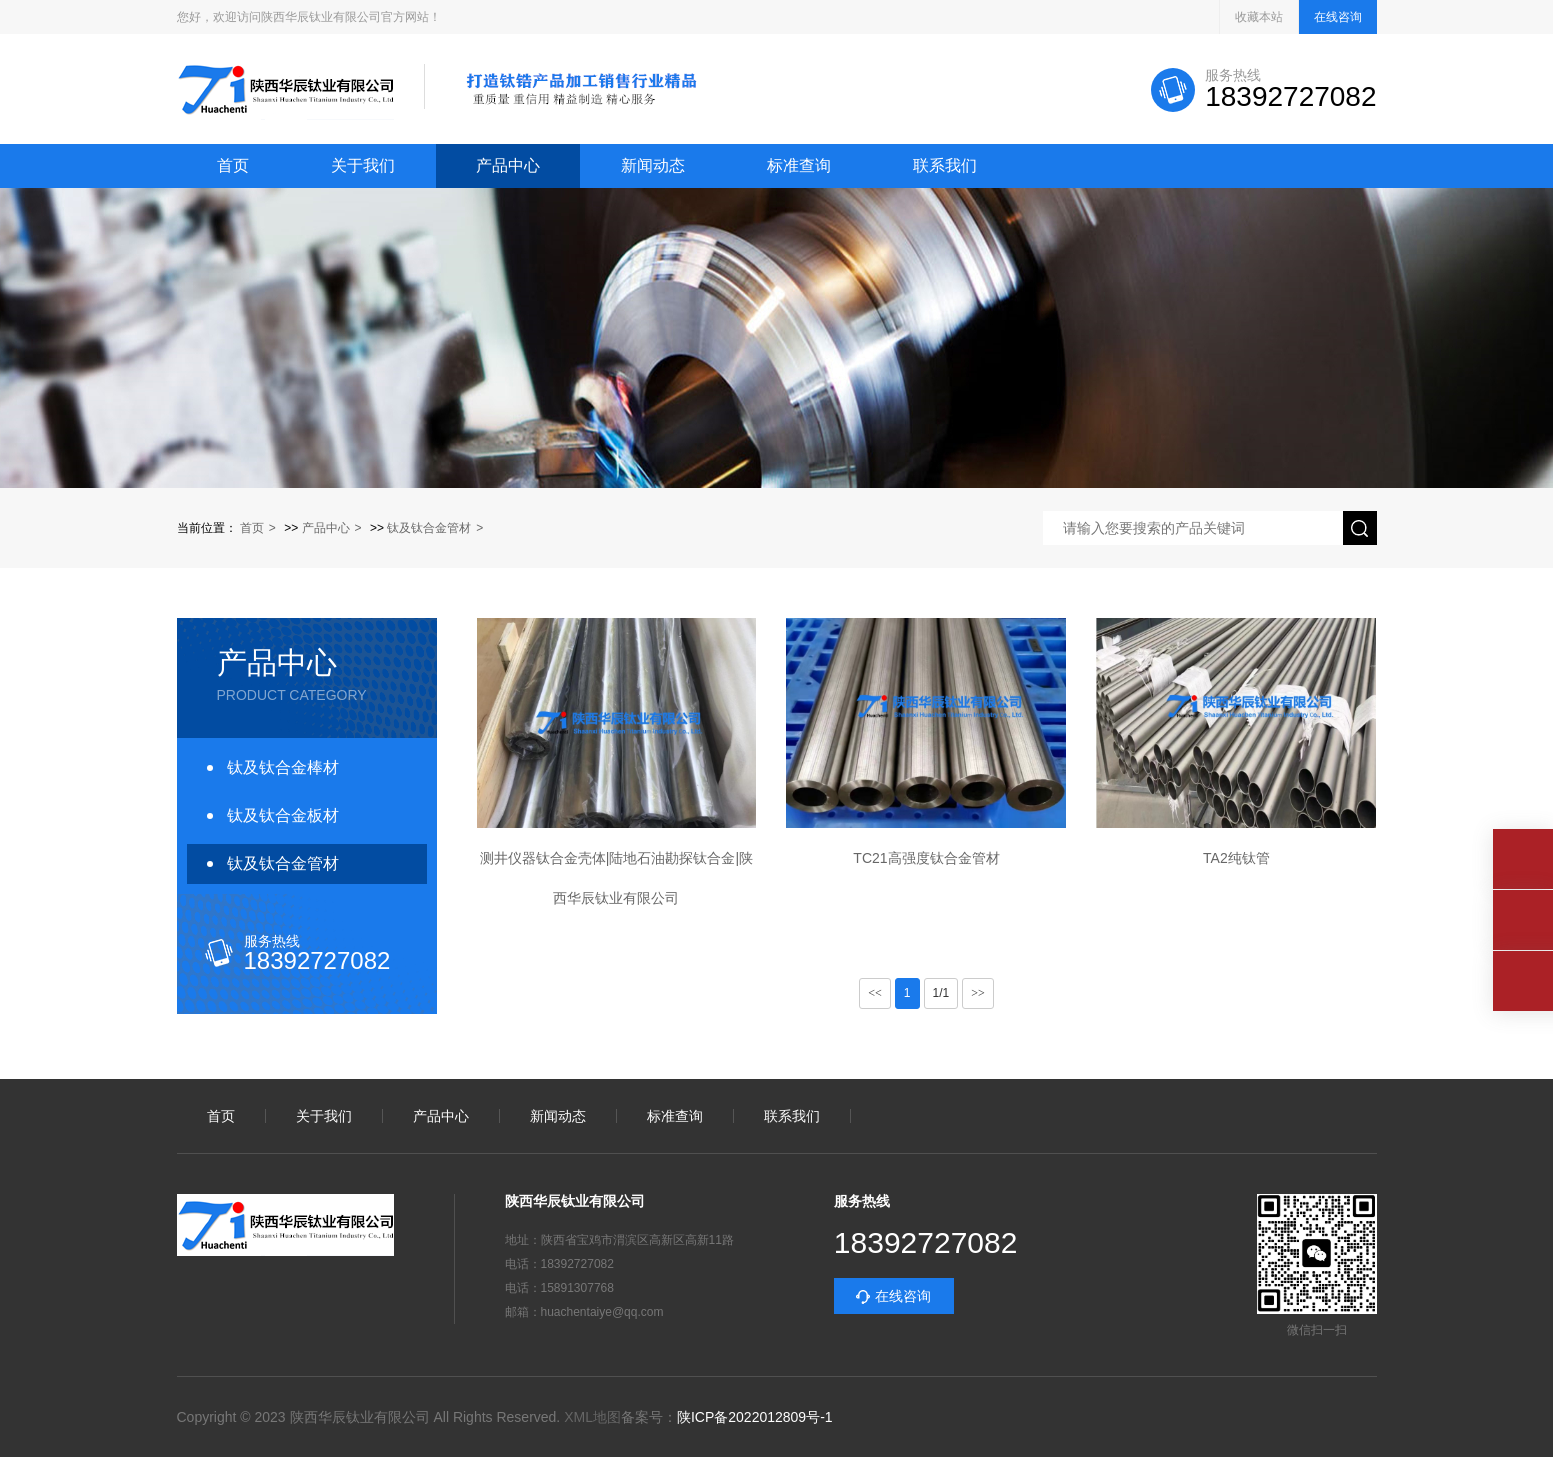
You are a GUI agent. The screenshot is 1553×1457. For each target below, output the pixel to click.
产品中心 (508, 166)
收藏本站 (1259, 17)
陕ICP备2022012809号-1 (755, 1417)
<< (875, 993)
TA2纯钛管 (1236, 858)
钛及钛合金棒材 (283, 767)
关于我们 (363, 166)
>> (978, 993)
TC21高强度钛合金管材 (926, 858)
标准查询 (799, 166)
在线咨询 (1338, 17)
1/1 (941, 993)
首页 (233, 166)
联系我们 (945, 166)
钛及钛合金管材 (429, 528)
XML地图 (592, 1417)
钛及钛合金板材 (283, 815)
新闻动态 (653, 166)
